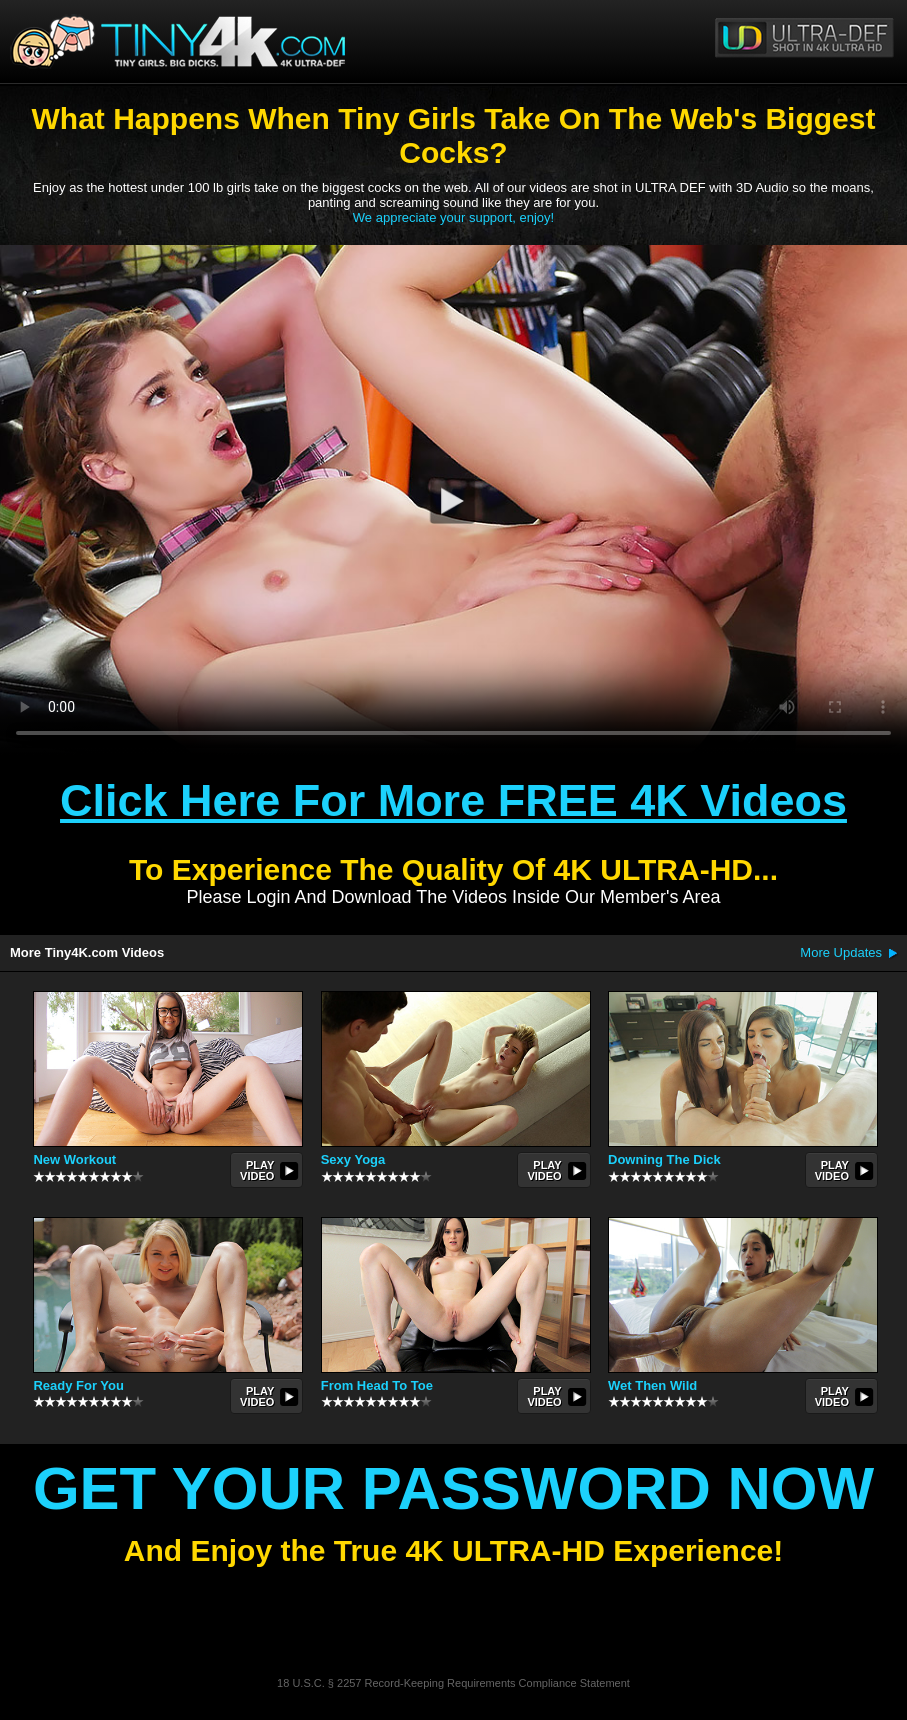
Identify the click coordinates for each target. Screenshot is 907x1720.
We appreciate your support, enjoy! (453, 217)
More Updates (841, 952)
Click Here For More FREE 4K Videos (453, 800)
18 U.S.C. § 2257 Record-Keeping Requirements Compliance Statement (453, 1683)
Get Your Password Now (453, 1488)
